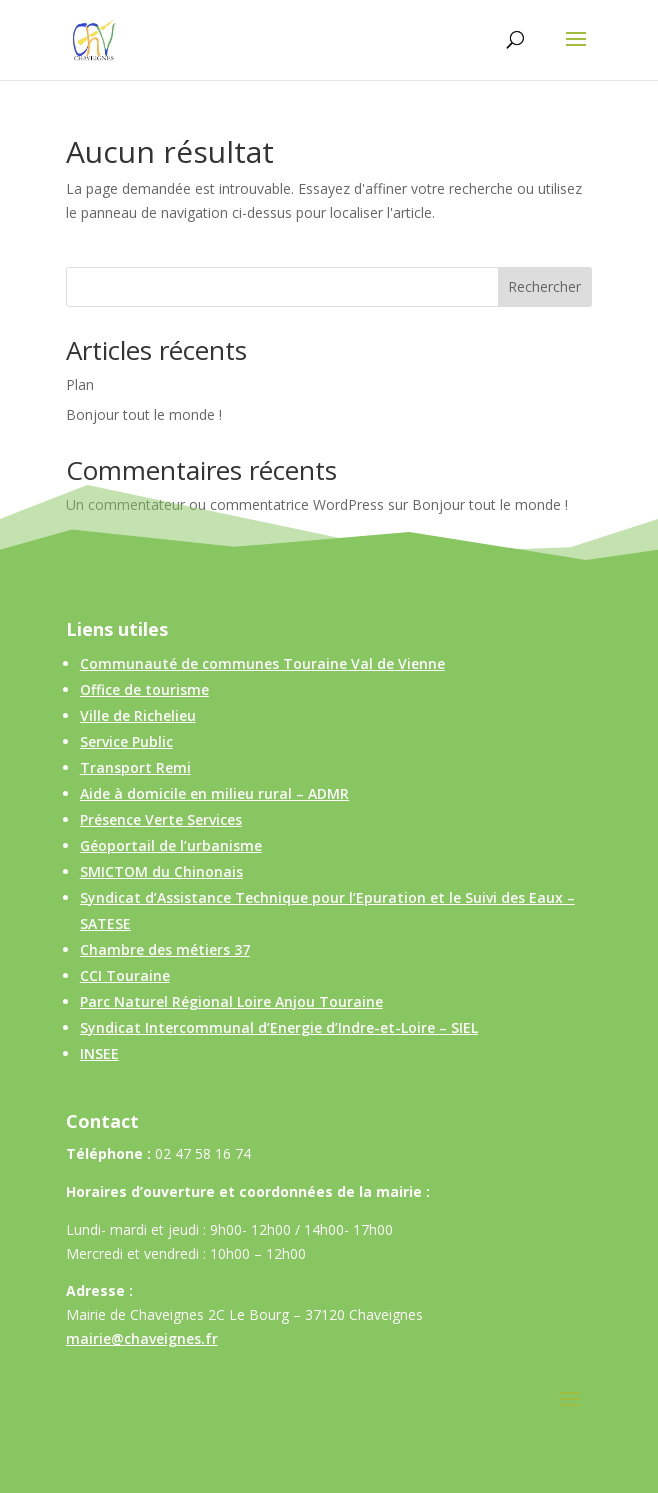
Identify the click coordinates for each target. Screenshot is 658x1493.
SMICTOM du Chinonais (161, 871)
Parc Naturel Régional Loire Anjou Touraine (231, 1001)
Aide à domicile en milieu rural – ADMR (214, 793)
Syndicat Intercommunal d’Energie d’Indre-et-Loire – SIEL (279, 1027)
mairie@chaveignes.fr (142, 1338)
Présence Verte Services (161, 819)
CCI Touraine (125, 975)
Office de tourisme (144, 689)
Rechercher (544, 286)
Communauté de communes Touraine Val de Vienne (262, 663)
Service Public (126, 741)
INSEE (99, 1053)
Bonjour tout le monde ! (144, 414)
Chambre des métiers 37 (165, 949)
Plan (80, 384)
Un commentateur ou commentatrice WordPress (225, 504)
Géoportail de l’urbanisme (171, 845)
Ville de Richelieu (138, 715)
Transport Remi (135, 767)
